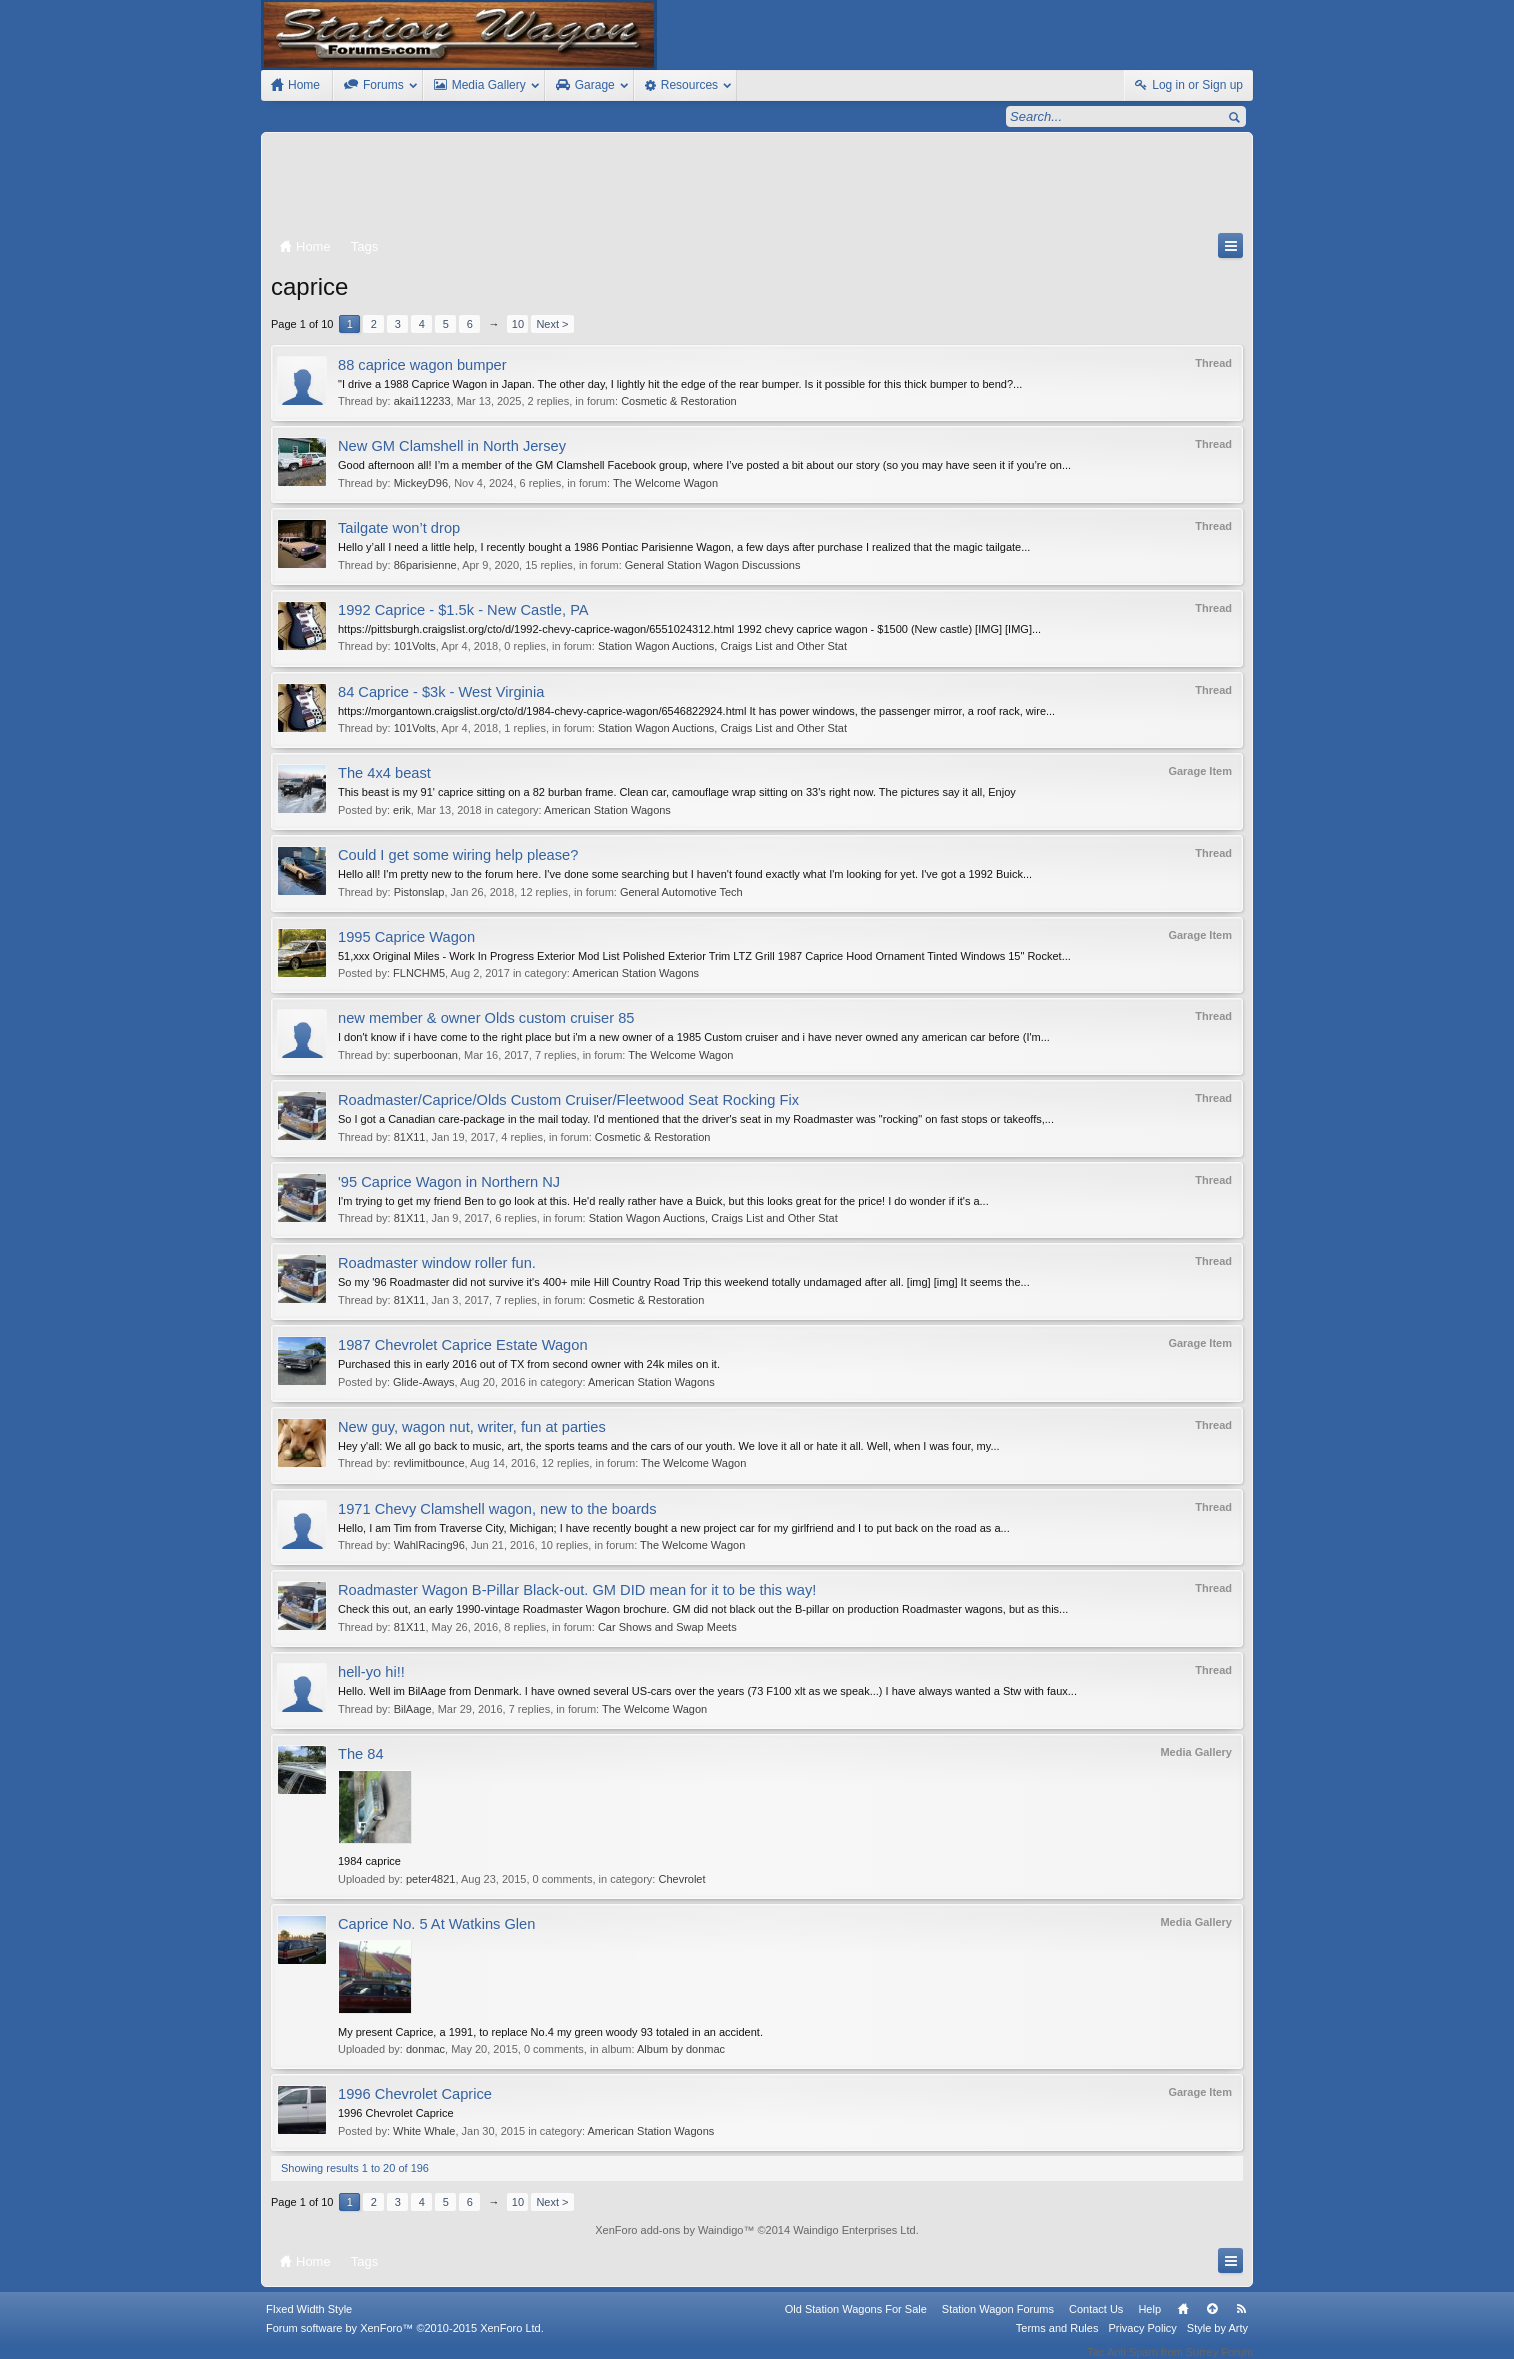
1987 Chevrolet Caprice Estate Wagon (463, 1345)
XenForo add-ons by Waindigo (669, 2230)
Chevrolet (681, 1879)
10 (518, 324)
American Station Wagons (607, 810)
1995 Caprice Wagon (406, 937)
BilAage (413, 1709)
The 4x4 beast (384, 773)
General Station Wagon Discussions (713, 565)
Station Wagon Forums (998, 2322)
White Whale (424, 2131)
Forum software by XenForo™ (405, 2341)
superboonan (426, 1055)
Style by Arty (1217, 2341)
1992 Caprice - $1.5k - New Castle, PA (463, 610)
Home (1183, 2322)
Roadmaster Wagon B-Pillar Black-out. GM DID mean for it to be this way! (577, 1590)
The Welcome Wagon (665, 483)
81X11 (410, 1137)
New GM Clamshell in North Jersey (452, 446)
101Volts (415, 646)
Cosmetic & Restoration (679, 401)
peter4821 (431, 1879)
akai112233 (422, 401)
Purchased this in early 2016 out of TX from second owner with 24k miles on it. (529, 1364)
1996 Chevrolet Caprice (415, 2094)
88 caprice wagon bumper (422, 365)
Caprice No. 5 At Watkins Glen (436, 1924)
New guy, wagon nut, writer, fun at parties (472, 1427)
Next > (552, 324)
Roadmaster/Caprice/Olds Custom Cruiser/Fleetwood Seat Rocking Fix (568, 1100)
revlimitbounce (429, 1463)
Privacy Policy (1142, 2341)
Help (1149, 2322)
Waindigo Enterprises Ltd (854, 2230)
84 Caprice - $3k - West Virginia (441, 692)
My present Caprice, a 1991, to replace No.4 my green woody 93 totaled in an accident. (550, 2032)
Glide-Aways (424, 1382)
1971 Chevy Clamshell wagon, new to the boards (497, 1509)
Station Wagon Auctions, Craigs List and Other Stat (722, 646)
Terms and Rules (1057, 2341)
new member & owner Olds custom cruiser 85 (486, 1018)
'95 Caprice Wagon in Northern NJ (449, 1182)
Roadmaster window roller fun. (437, 1263)
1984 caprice (369, 1861)
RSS (1241, 2322)
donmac (425, 2049)
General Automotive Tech (681, 892)
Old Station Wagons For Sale (856, 2322)
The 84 (361, 1754)
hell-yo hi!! (371, 1672)
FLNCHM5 (419, 973)
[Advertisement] (757, 187)
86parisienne (425, 565)
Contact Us (1096, 2322)
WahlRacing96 (429, 1545)
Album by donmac (681, 2049)
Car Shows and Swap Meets (667, 1627)
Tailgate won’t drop (399, 528)
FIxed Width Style (309, 2322)
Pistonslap (419, 892)
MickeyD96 (421, 483)
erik (402, 810)
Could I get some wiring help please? (458, 855)
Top (1212, 2322)
